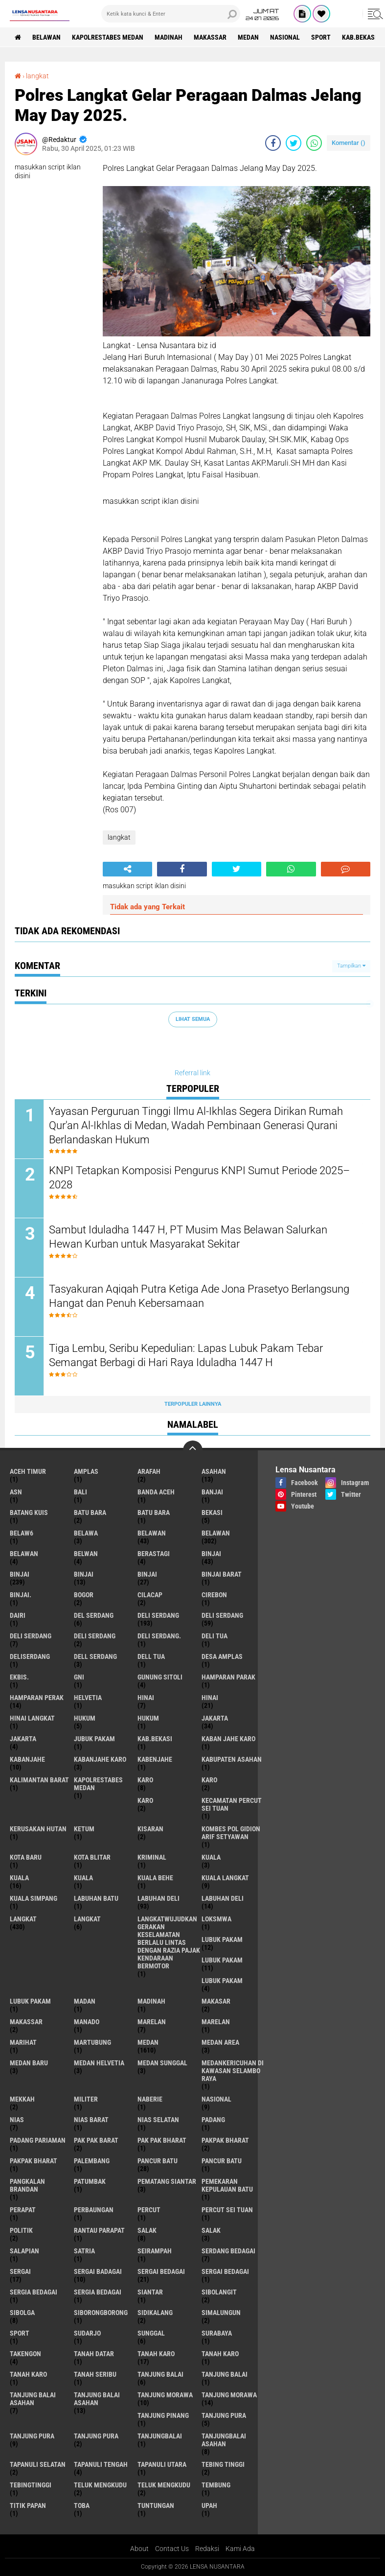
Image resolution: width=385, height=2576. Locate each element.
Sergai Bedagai (225, 2271)
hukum (84, 1718)
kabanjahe (27, 1759)
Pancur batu (222, 2161)
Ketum (84, 1829)
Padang (213, 2120)
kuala (211, 1857)
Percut (148, 2210)
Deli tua (214, 1636)
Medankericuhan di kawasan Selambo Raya (233, 2070)
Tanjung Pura (96, 2436)
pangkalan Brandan (27, 2185)
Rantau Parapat (99, 2230)
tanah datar (94, 2354)
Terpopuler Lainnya (192, 1404)
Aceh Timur (28, 1471)
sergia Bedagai (33, 2292)
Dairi (17, 1615)
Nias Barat (91, 2120)
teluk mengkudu (100, 2485)
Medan (248, 37)
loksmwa (216, 1919)
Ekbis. (19, 1677)
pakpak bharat (225, 2140)
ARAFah (148, 1471)
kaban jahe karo (228, 1739)
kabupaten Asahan (232, 1759)
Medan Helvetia (99, 2063)
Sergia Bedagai (97, 2292)
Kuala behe (155, 1878)
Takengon (25, 2354)
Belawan (216, 1533)
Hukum (148, 1718)
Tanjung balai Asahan (97, 2399)
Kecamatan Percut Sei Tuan (232, 1804)
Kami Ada (240, 2548)
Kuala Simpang (33, 1898)
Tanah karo (220, 2354)
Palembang (92, 2161)
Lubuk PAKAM (30, 2001)
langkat (37, 76)
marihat (23, 2042)
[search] (170, 14)
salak (147, 2230)
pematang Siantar (166, 2181)
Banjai (212, 1492)
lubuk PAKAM (222, 1960)
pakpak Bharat (33, 2161)
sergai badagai (98, 2271)
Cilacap (149, 1595)
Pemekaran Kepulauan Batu (227, 2185)
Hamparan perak (37, 1698)
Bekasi (212, 1512)
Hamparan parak (228, 1677)
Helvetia (88, 1698)
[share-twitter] (293, 143)
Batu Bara (153, 1512)
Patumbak (90, 2181)
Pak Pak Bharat (161, 2140)
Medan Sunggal (162, 2063)
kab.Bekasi (359, 37)
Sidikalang (155, 2312)
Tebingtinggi (30, 2485)
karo (145, 1780)
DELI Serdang (30, 1636)
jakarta (215, 1718)
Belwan (86, 1554)
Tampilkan (351, 966)
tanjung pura (224, 2415)
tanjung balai (160, 2374)
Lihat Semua (193, 1019)
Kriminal (151, 1857)
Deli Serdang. (159, 1636)
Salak (211, 2230)
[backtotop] (193, 1450)
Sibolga (22, 2312)
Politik (21, 2230)
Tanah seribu (95, 2374)
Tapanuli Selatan (38, 2464)
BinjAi (83, 1574)
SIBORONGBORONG (101, 2312)
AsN (16, 1492)
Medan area (220, 2042)
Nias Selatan (158, 2120)
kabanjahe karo (100, 1759)
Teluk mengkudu (163, 2485)
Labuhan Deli (223, 1898)
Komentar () (348, 142)
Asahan (214, 1471)
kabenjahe (154, 1759)
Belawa (86, 1533)
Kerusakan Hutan (38, 1829)
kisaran (150, 1829)
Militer (86, 2099)
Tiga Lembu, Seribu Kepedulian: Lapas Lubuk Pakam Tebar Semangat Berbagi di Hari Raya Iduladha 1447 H (186, 1355)
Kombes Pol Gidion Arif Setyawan (231, 1833)
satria (84, 2251)
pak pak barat (96, 2140)
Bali (80, 1492)
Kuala (19, 1878)
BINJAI (147, 1574)
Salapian (24, 2251)
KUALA (83, 1878)
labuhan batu (96, 1898)
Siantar (150, 2292)
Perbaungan (93, 2210)
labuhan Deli (158, 1898)
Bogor (83, 1595)
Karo (209, 1780)
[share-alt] (127, 869)
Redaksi (207, 2548)
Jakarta (23, 1739)
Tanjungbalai (159, 2436)
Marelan (216, 2022)
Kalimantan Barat (39, 1780)
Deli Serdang (222, 1615)
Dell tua (151, 1656)
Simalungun (221, 2312)
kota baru (26, 1857)
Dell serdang (95, 1656)
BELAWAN (46, 37)
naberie (149, 2099)
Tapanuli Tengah (101, 2464)
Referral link (192, 1073)
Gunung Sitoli (159, 1677)
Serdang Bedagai (228, 2251)
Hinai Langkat (32, 1718)
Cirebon (214, 1595)
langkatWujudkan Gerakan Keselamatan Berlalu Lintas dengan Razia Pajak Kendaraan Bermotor (168, 1942)
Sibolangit (219, 2292)
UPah (209, 2505)
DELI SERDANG (94, 1636)
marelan (151, 2022)
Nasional (285, 37)
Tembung (216, 2485)
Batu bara (90, 1512)
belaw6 (21, 1533)
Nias (17, 2120)
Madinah (168, 37)
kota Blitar (92, 1857)
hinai (145, 1698)
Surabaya (217, 2333)
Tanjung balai (225, 2374)
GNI (79, 1677)
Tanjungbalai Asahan (224, 2440)
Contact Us (172, 2548)
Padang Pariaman (38, 2140)
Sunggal (151, 2333)
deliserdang (30, 1656)
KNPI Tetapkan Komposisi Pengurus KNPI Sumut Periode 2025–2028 (199, 1177)
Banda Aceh (156, 1492)
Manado (86, 2022)
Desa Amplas (222, 1656)
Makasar (216, 2001)
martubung (92, 2042)
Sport (321, 37)
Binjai (19, 1574)
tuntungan (155, 2505)
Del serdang (93, 1615)
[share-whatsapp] (314, 143)
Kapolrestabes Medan (107, 37)
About (139, 2548)
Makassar (210, 37)
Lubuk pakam (222, 1981)
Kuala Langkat (225, 1878)
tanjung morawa (165, 2395)
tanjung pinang (163, 2415)
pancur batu (157, 2161)
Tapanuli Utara (161, 2464)
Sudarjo (87, 2333)
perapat (23, 2210)
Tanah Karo (28, 2374)
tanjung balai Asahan (33, 2399)
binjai (211, 1554)
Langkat (87, 1919)
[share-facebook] (273, 143)
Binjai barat (222, 1574)
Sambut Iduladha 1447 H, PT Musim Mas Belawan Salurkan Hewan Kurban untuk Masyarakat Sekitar (188, 1237)
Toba (82, 2505)
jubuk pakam (94, 1739)
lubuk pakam (222, 1939)
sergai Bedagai (161, 2271)
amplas (86, 1471)
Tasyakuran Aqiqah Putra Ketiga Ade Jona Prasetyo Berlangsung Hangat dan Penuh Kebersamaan (199, 1296)
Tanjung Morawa (229, 2395)
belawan (151, 1533)
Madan (84, 2001)
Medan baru (29, 2063)
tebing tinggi (223, 2464)
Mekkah (22, 2099)
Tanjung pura (32, 2436)
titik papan (28, 2505)
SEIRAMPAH (154, 2251)
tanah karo (156, 2354)
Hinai (210, 1698)
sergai (20, 2271)
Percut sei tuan (227, 2210)
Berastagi (153, 1554)
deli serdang (158, 1615)
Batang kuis (29, 1512)
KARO (145, 1800)
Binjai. (20, 1595)
